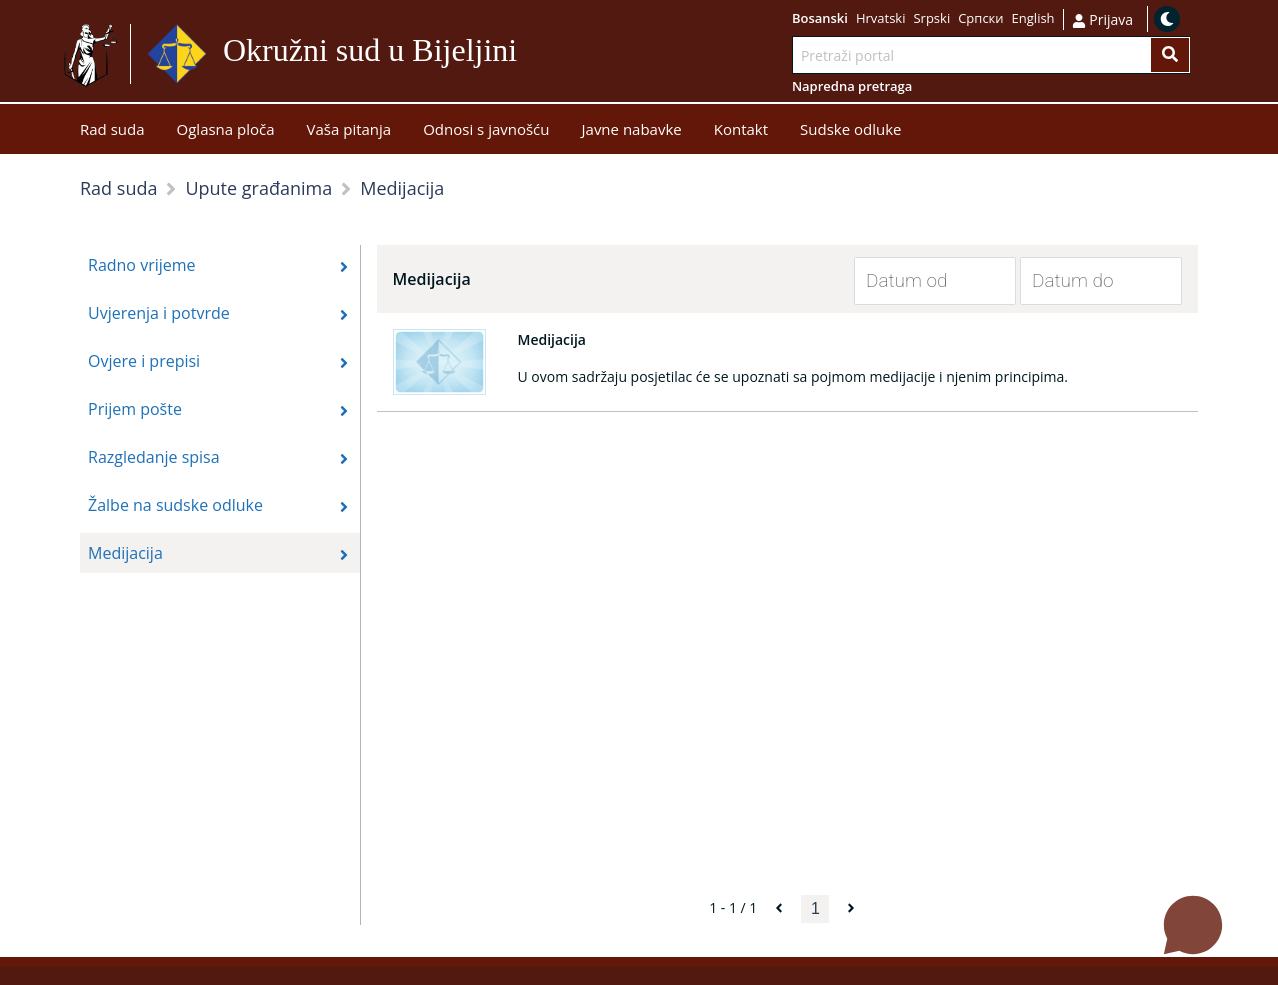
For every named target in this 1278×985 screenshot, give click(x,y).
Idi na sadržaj (525, 54)
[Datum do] (1086, 281)
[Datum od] (920, 281)
